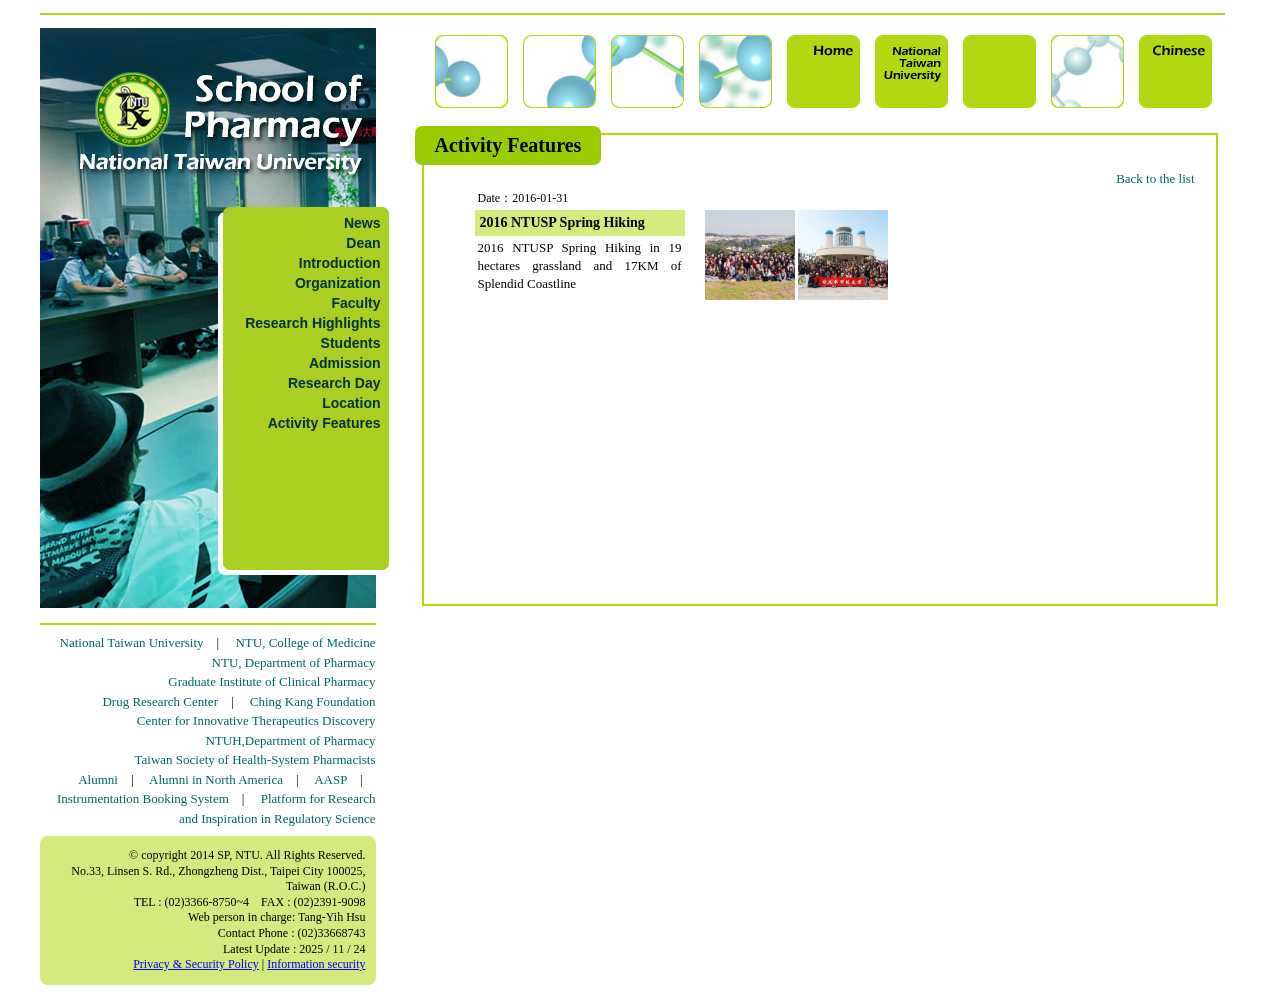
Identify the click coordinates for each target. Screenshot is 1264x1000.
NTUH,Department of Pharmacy (290, 740)
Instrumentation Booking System (143, 798)
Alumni (98, 779)
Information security (316, 964)
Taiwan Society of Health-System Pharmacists (255, 759)
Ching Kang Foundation (313, 701)
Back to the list (1155, 178)
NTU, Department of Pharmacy (294, 662)
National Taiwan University (132, 642)
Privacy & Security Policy (196, 964)
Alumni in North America (216, 779)
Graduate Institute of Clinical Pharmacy (271, 681)
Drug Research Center (160, 701)
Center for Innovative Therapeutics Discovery (256, 720)
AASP (330, 779)
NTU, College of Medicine (305, 642)
